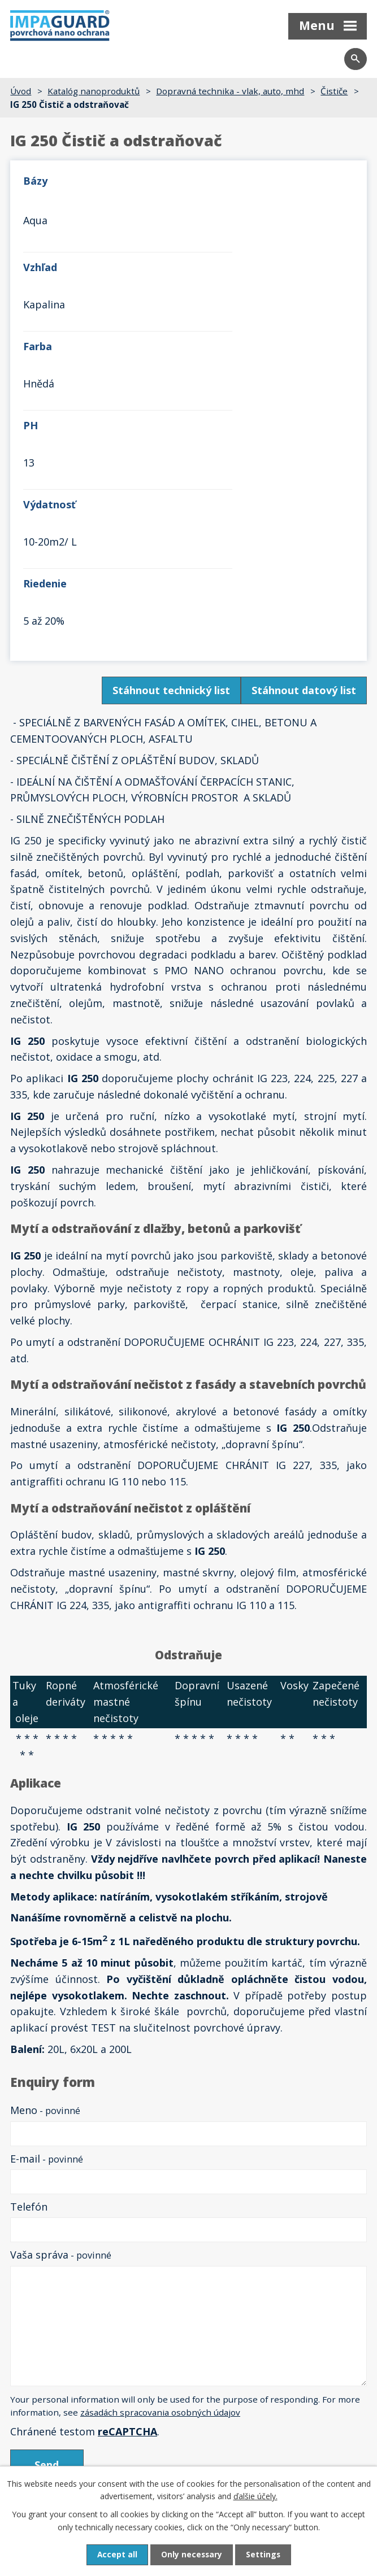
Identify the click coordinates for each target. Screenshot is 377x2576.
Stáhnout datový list (304, 453)
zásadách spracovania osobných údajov (160, 2175)
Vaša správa (60, 2018)
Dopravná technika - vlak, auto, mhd (230, 91)
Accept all (116, 2554)
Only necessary (192, 2554)
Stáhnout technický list (171, 453)
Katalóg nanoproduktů (93, 91)
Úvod (20, 91)
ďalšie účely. (255, 2495)
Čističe (334, 91)
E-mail (46, 1921)
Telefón (28, 1969)
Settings (263, 2554)
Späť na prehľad (48, 2259)
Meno (45, 1873)
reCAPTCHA (127, 2194)
